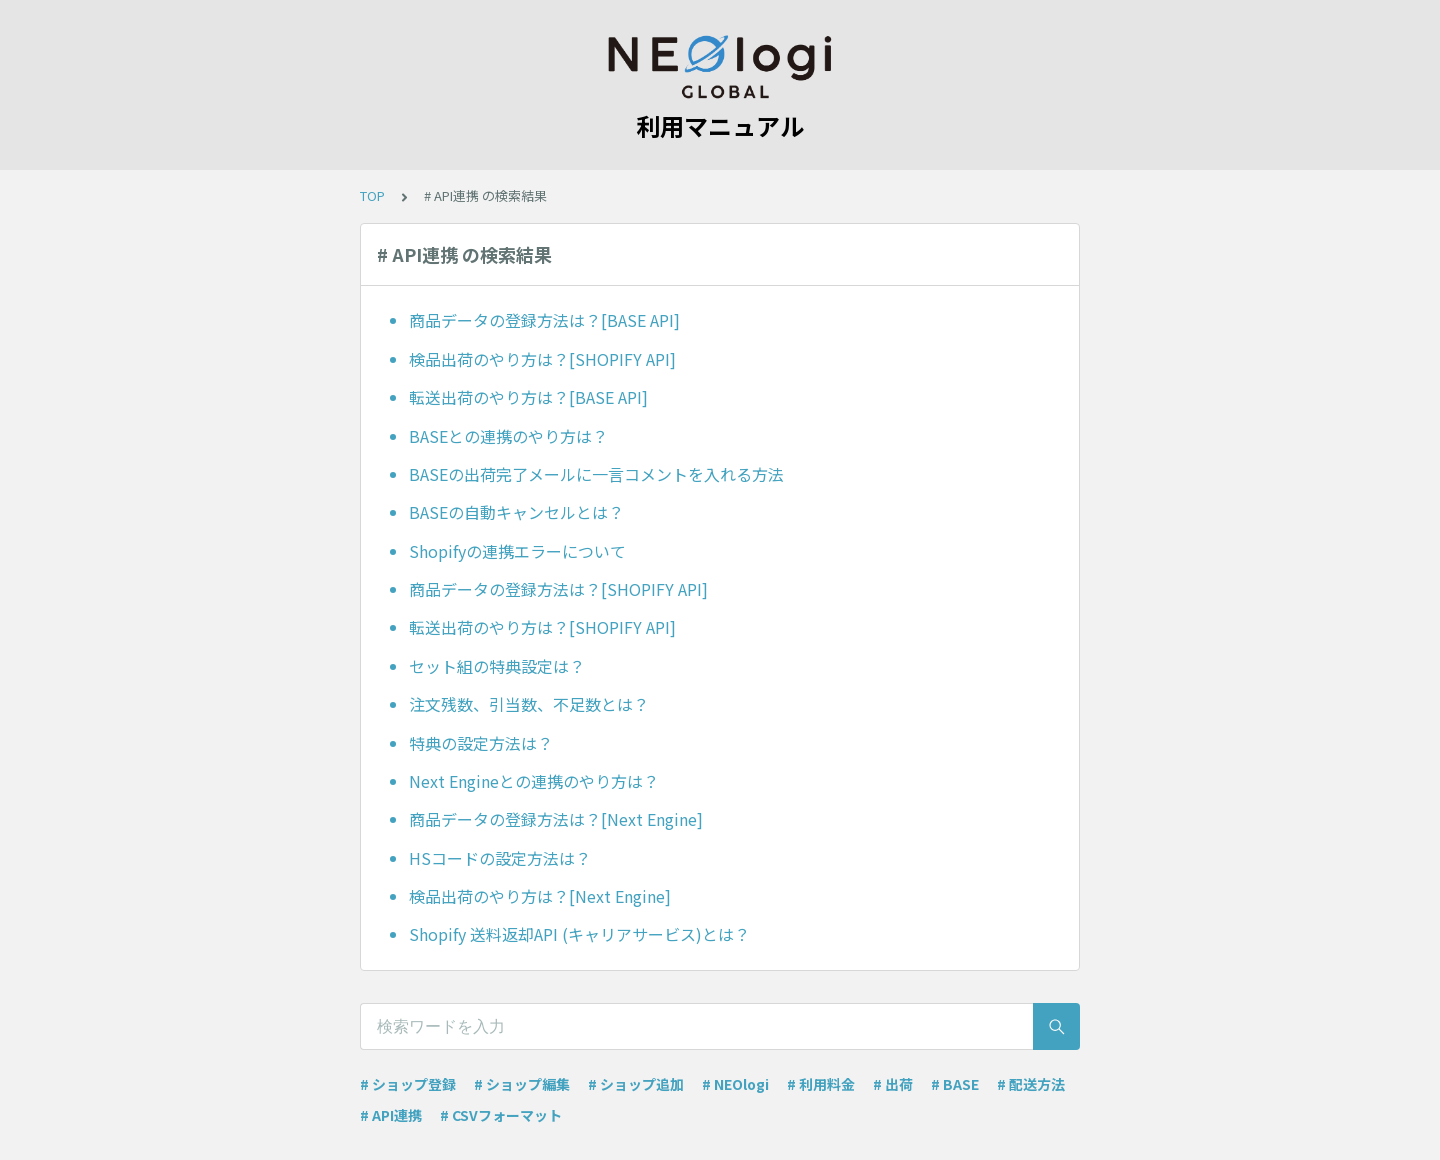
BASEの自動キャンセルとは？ (516, 512)
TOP (372, 195)
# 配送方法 (1031, 1084)
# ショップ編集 (522, 1084)
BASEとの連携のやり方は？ (508, 436)
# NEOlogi (735, 1084)
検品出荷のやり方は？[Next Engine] (540, 896)
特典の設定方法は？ (481, 743)
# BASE (955, 1084)
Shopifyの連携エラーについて (517, 551)
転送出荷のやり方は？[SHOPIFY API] (542, 627)
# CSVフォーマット (501, 1115)
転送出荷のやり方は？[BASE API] (528, 397)
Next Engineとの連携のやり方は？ (534, 781)
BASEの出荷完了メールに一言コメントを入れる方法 (596, 474)
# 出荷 (893, 1084)
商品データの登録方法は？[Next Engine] (556, 819)
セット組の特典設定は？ (497, 666)
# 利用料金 (821, 1084)
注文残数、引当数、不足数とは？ (529, 704)
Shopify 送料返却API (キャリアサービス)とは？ (579, 934)
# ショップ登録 (408, 1084)
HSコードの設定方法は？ (500, 858)
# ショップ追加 (636, 1084)
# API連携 (391, 1115)
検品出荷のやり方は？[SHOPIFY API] (542, 359)
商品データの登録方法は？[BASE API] (544, 320)
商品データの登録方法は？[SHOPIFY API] (558, 589)
